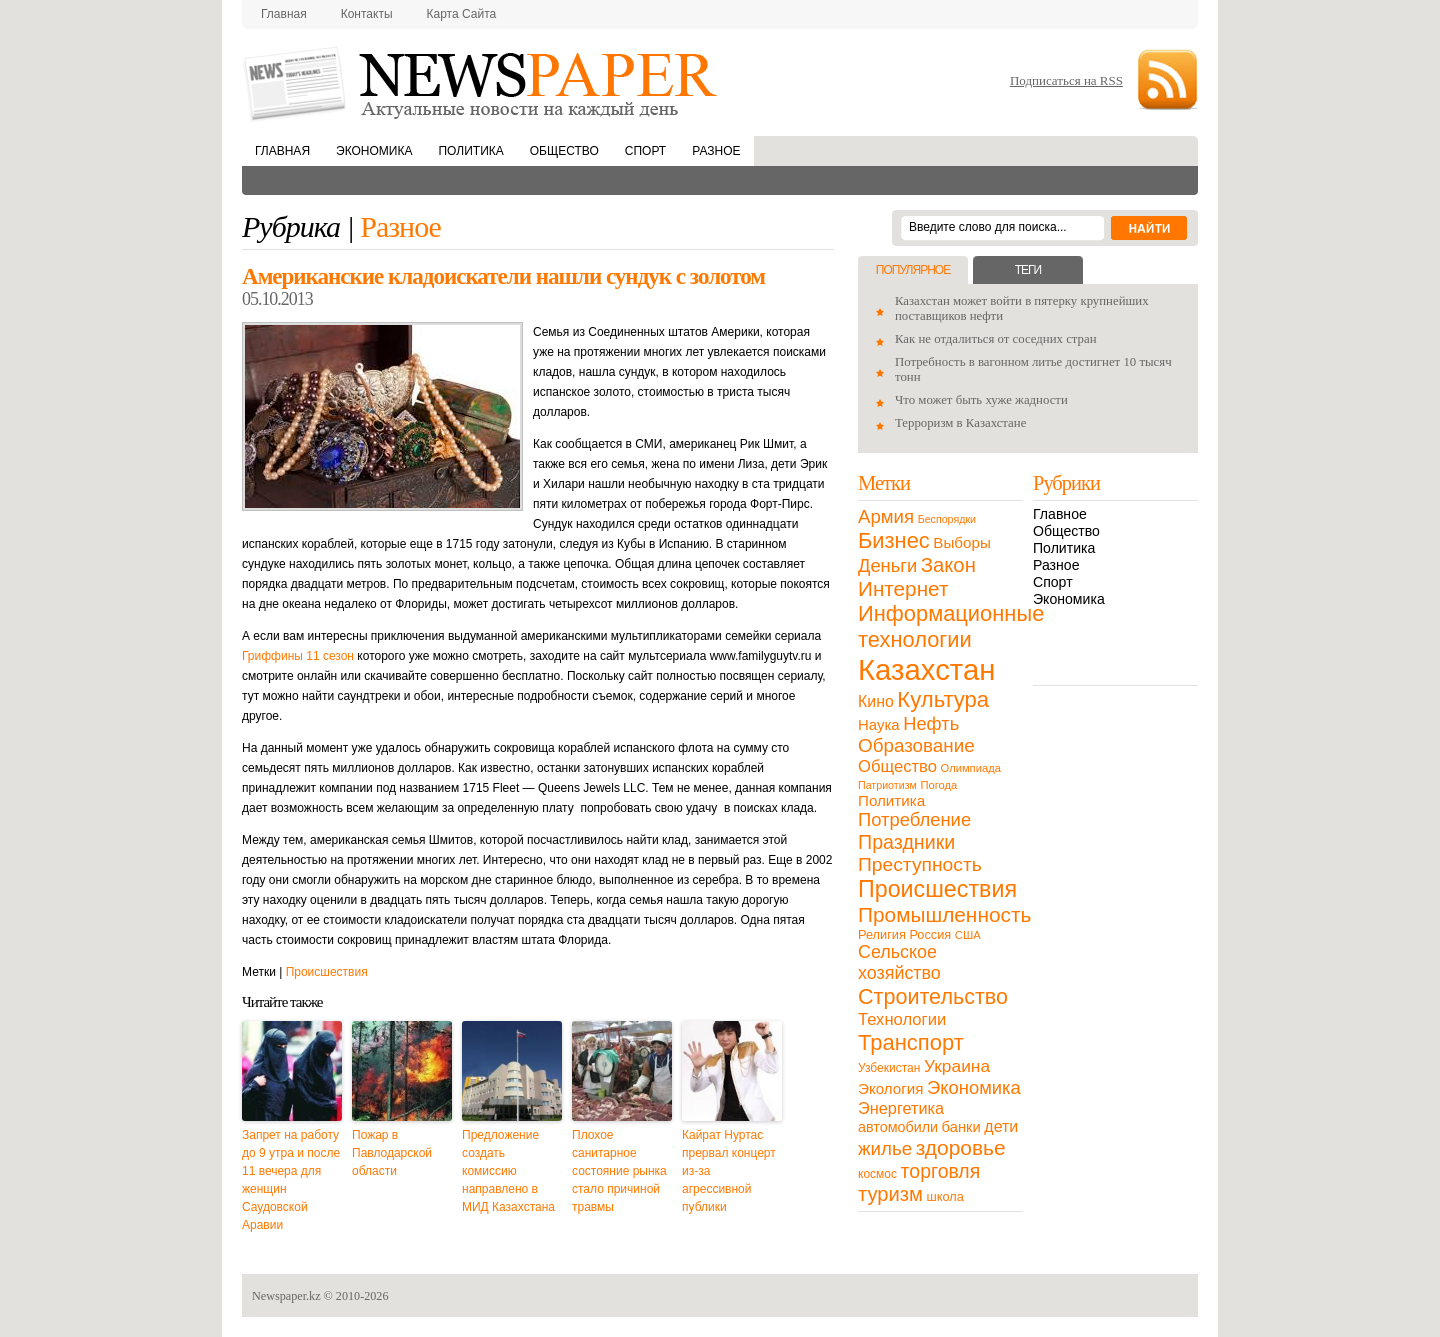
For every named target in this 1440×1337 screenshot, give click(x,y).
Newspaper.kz (286, 1296)
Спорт (645, 151)
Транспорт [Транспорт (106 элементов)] (911, 1042)
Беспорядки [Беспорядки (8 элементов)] (947, 519)
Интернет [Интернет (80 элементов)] (903, 588)
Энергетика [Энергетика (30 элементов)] (901, 1108)
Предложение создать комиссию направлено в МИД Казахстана (508, 1171)
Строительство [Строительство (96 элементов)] (933, 996)
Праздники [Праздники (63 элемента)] (906, 842)
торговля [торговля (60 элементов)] (941, 1171)
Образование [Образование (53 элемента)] (916, 745)
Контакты (367, 14)
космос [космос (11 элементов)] (877, 1174)
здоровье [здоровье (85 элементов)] (961, 1147)
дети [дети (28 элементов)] (1001, 1126)
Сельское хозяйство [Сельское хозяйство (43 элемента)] (899, 962)
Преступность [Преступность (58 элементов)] (920, 864)
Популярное (913, 270)
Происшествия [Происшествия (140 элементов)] (937, 889)
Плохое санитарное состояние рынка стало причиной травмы (619, 1171)
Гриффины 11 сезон (298, 656)
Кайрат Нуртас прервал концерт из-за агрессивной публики (729, 1171)
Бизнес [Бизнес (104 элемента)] (894, 540)
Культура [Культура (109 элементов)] (943, 699)
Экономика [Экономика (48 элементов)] (974, 1087)
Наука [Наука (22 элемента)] (879, 724)
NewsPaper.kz (482, 82)
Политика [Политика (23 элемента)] (891, 800)
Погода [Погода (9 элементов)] (938, 785)
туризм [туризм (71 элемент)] (890, 1194)
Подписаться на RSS (1066, 80)
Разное (716, 151)
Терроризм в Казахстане (960, 423)
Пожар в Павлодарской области (392, 1153)
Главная (284, 14)
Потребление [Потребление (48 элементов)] (914, 819)
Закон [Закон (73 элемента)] (948, 565)
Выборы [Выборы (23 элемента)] (961, 542)
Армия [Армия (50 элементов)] (886, 516)
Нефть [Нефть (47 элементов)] (931, 723)
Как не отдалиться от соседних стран (996, 339)
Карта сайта (462, 14)
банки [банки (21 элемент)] (961, 1127)
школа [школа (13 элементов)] (945, 1196)
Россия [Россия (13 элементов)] (930, 934)
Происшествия (327, 972)
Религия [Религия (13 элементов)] (882, 934)
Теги (1028, 270)
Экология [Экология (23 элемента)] (890, 1088)
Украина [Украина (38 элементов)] (957, 1066)
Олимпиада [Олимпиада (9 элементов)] (971, 768)
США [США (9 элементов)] (968, 935)
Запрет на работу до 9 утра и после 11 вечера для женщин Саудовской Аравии (291, 1180)
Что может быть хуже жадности (981, 400)
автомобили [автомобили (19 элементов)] (898, 1127)
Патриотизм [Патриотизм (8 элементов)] (887, 785)
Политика (470, 151)
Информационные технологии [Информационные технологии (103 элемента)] (951, 626)
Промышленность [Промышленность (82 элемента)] (944, 914)
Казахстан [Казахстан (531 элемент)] (926, 669)
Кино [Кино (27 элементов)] (876, 701)
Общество (564, 151)
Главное (1060, 514)
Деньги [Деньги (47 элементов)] (887, 565)
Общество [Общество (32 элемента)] (897, 766)
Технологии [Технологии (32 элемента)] (902, 1019)
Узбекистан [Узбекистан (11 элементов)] (889, 1068)
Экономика (374, 151)
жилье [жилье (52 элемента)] (885, 1148)
